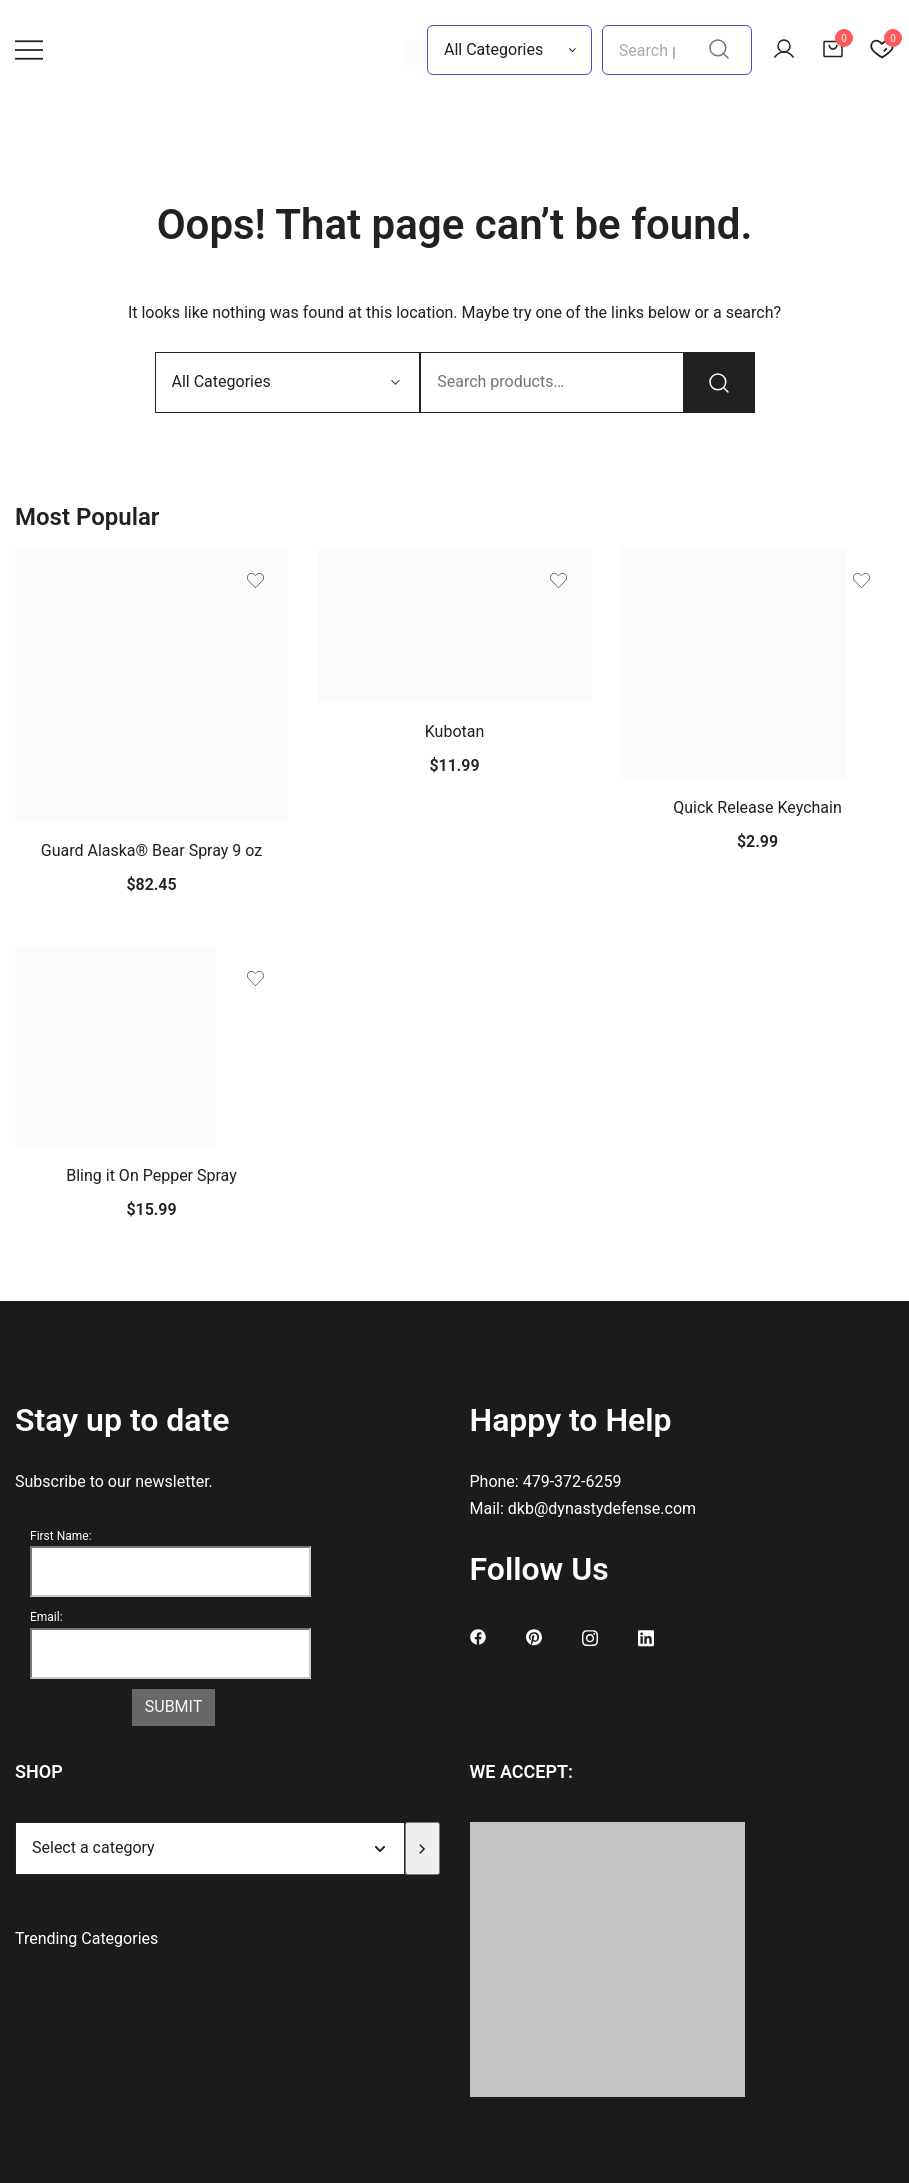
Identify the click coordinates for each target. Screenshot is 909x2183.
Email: (46, 1617)
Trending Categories (86, 1938)
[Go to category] (422, 1848)
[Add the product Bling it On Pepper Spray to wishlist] (255, 978)
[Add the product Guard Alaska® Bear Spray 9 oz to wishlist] (255, 580)
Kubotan (455, 731)
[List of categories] (210, 1848)
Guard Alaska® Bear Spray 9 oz (152, 850)
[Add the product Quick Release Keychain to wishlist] (861, 580)
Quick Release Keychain (757, 807)
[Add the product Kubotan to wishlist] (558, 580)
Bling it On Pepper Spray (151, 1175)
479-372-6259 (572, 1481)
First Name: (61, 1536)
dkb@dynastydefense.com (602, 1508)
